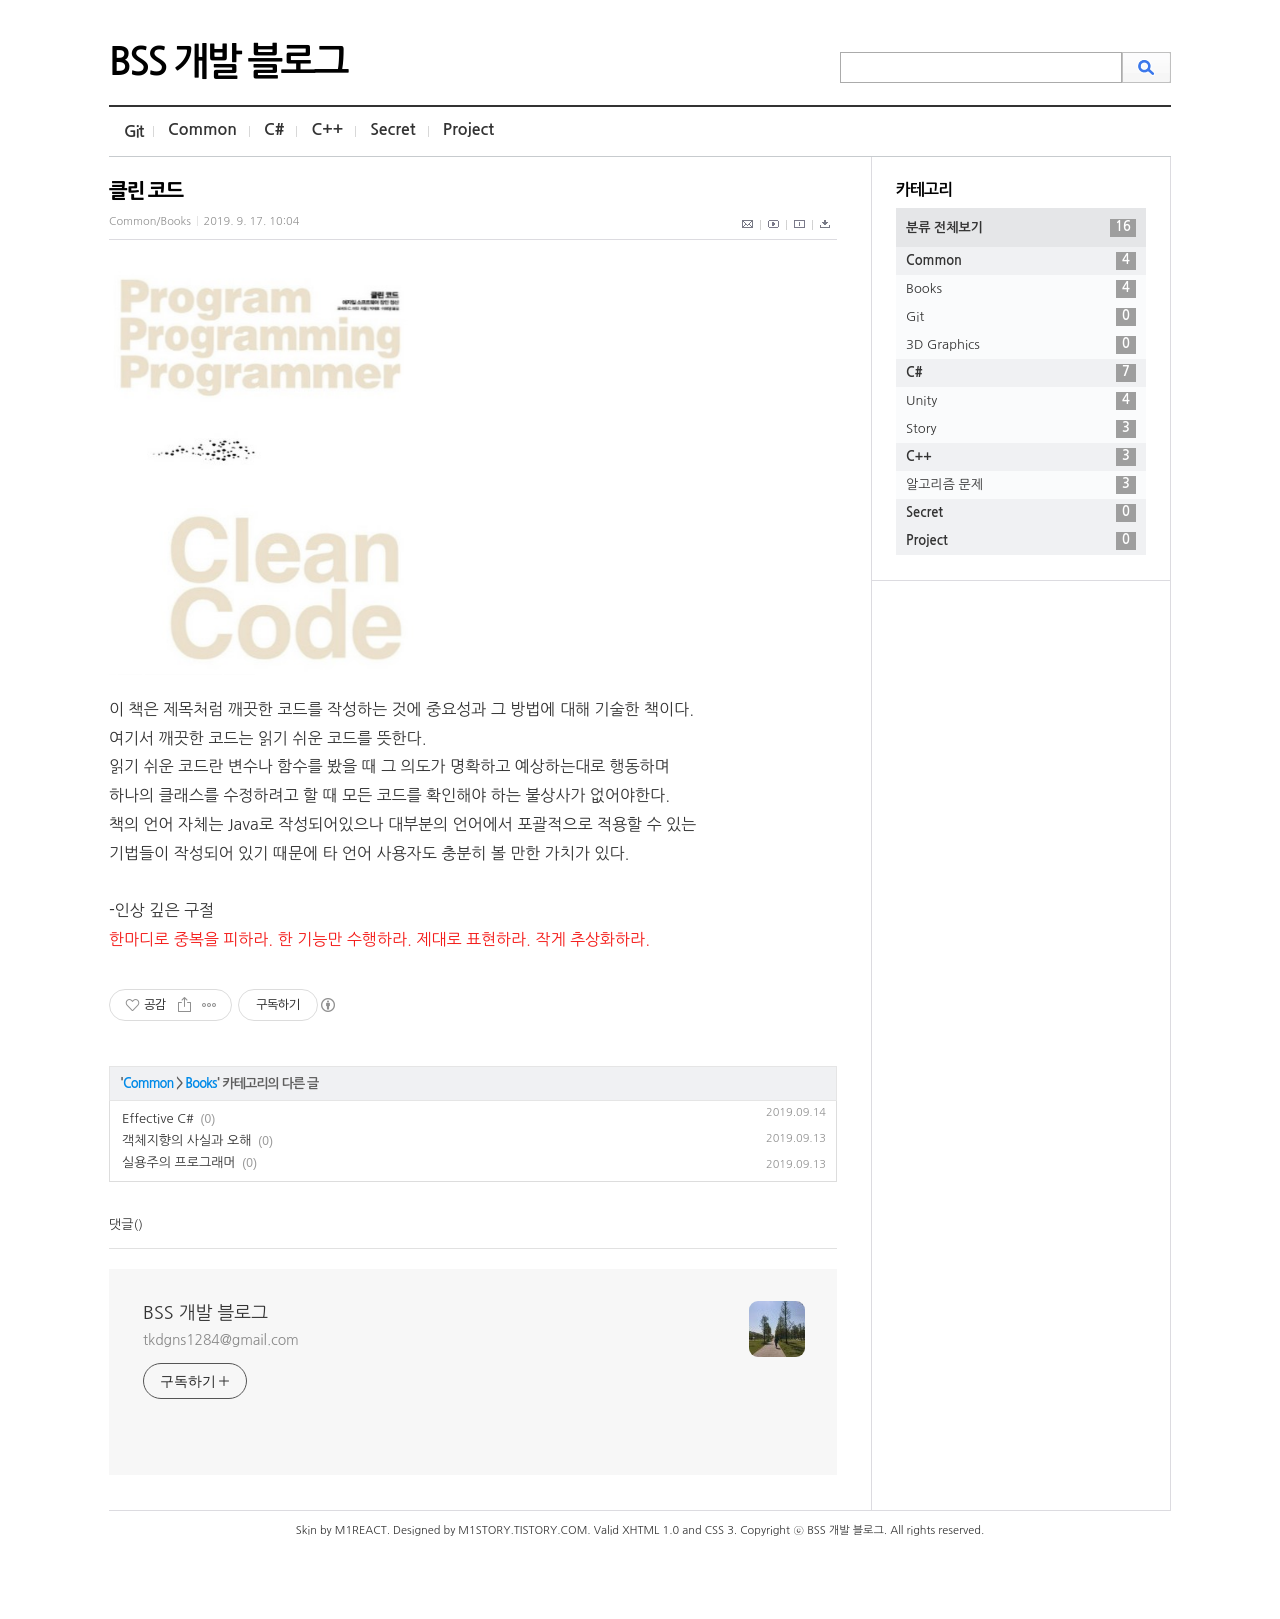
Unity (1021, 401)
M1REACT (361, 1530)
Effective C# (158, 1118)
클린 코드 (146, 191)
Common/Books (150, 221)
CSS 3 (719, 1530)
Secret (393, 129)
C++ (327, 129)
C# (274, 129)
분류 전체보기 (1021, 228)
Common (202, 129)
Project (468, 129)
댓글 (121, 1224)
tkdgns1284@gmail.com (221, 1340)
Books (200, 1083)
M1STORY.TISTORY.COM (522, 1530)
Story (1021, 429)
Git (133, 131)
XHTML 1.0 (650, 1530)
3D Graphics (1021, 345)
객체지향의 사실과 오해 (186, 1140)
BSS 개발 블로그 (228, 62)
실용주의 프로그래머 (179, 1162)
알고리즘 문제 (1021, 485)
